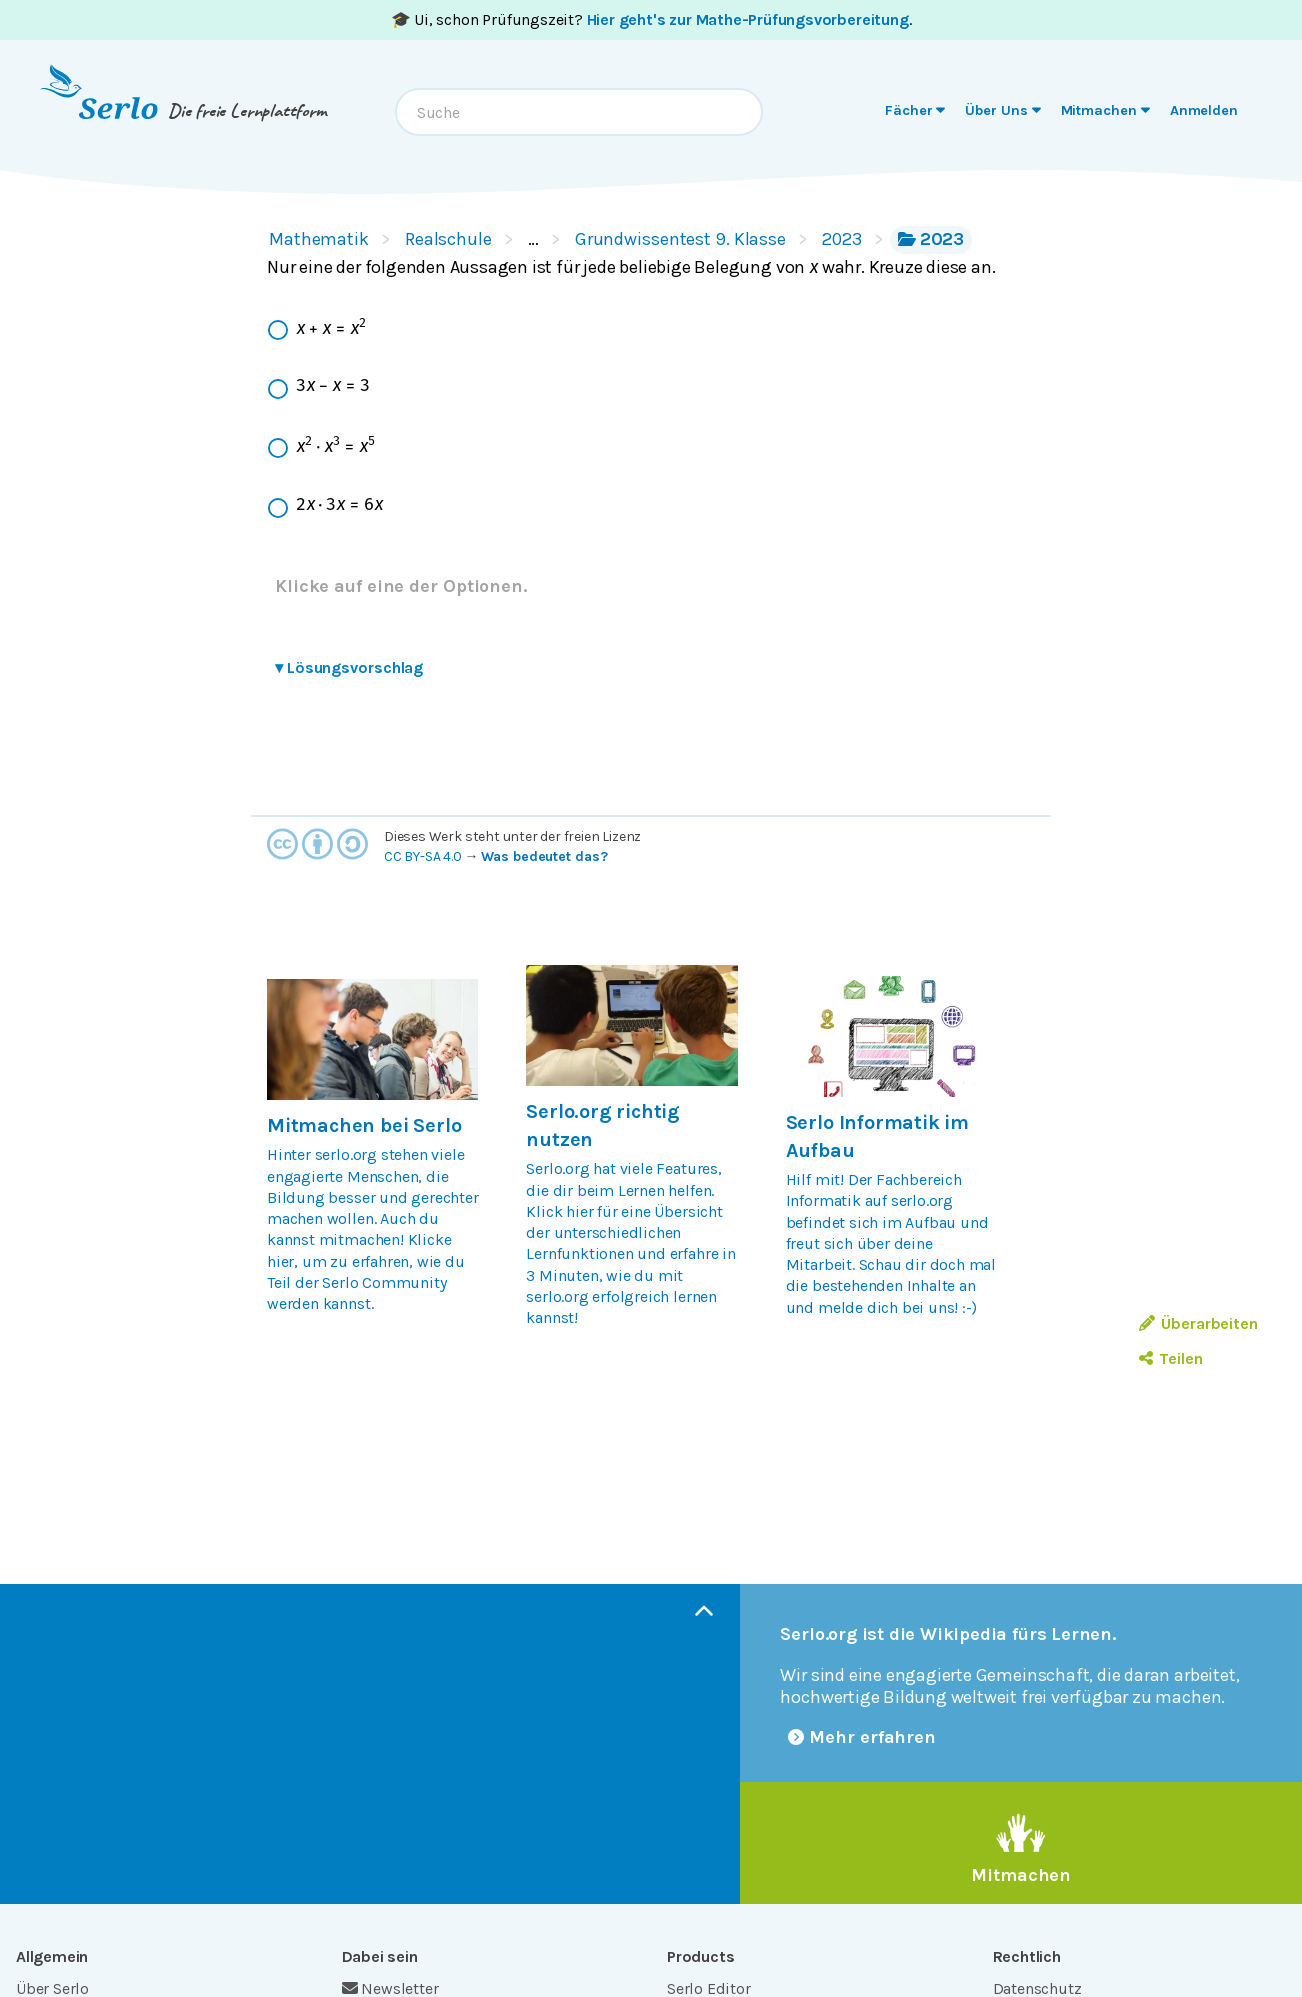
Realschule (448, 239)
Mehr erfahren (862, 1737)
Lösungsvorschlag (349, 667)
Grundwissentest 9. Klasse (680, 239)
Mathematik (319, 239)
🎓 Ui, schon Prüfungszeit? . (651, 19)
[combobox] (579, 112)
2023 (842, 239)
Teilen (1170, 1358)
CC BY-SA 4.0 (423, 856)
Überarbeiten (1198, 1323)
